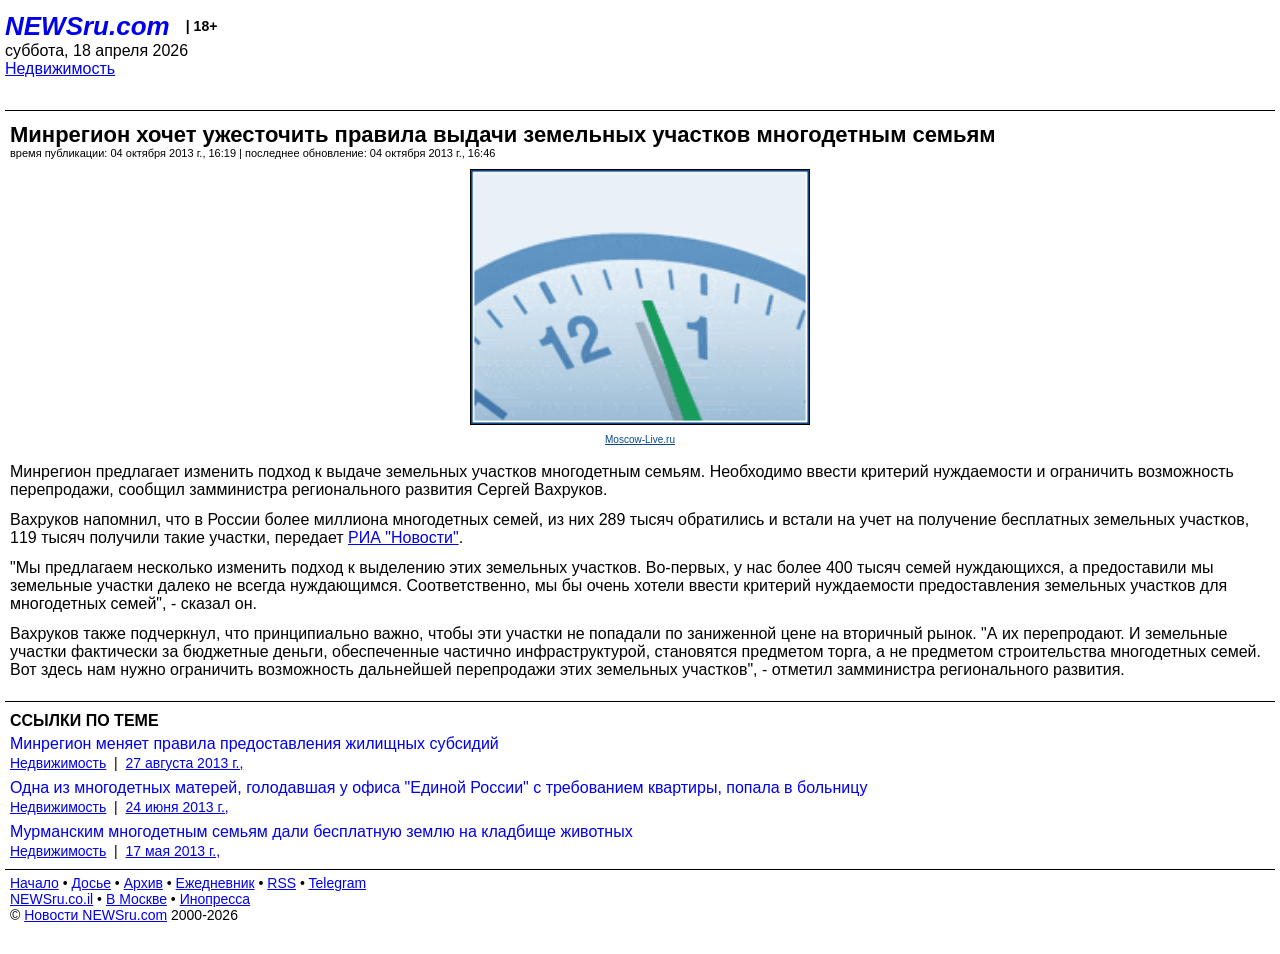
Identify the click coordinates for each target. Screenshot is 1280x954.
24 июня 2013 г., (177, 807)
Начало (34, 883)
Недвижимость (60, 68)
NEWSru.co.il (51, 899)
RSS (281, 883)
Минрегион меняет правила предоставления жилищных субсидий (254, 743)
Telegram (338, 883)
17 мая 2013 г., (173, 851)
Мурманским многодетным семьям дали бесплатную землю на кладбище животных (321, 831)
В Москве (136, 899)
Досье (91, 883)
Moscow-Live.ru (640, 439)
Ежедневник (215, 883)
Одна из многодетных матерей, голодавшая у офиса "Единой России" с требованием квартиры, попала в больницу (438, 787)
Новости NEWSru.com (95, 915)
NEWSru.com (87, 26)
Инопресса (215, 899)
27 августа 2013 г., (185, 763)
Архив (143, 883)
